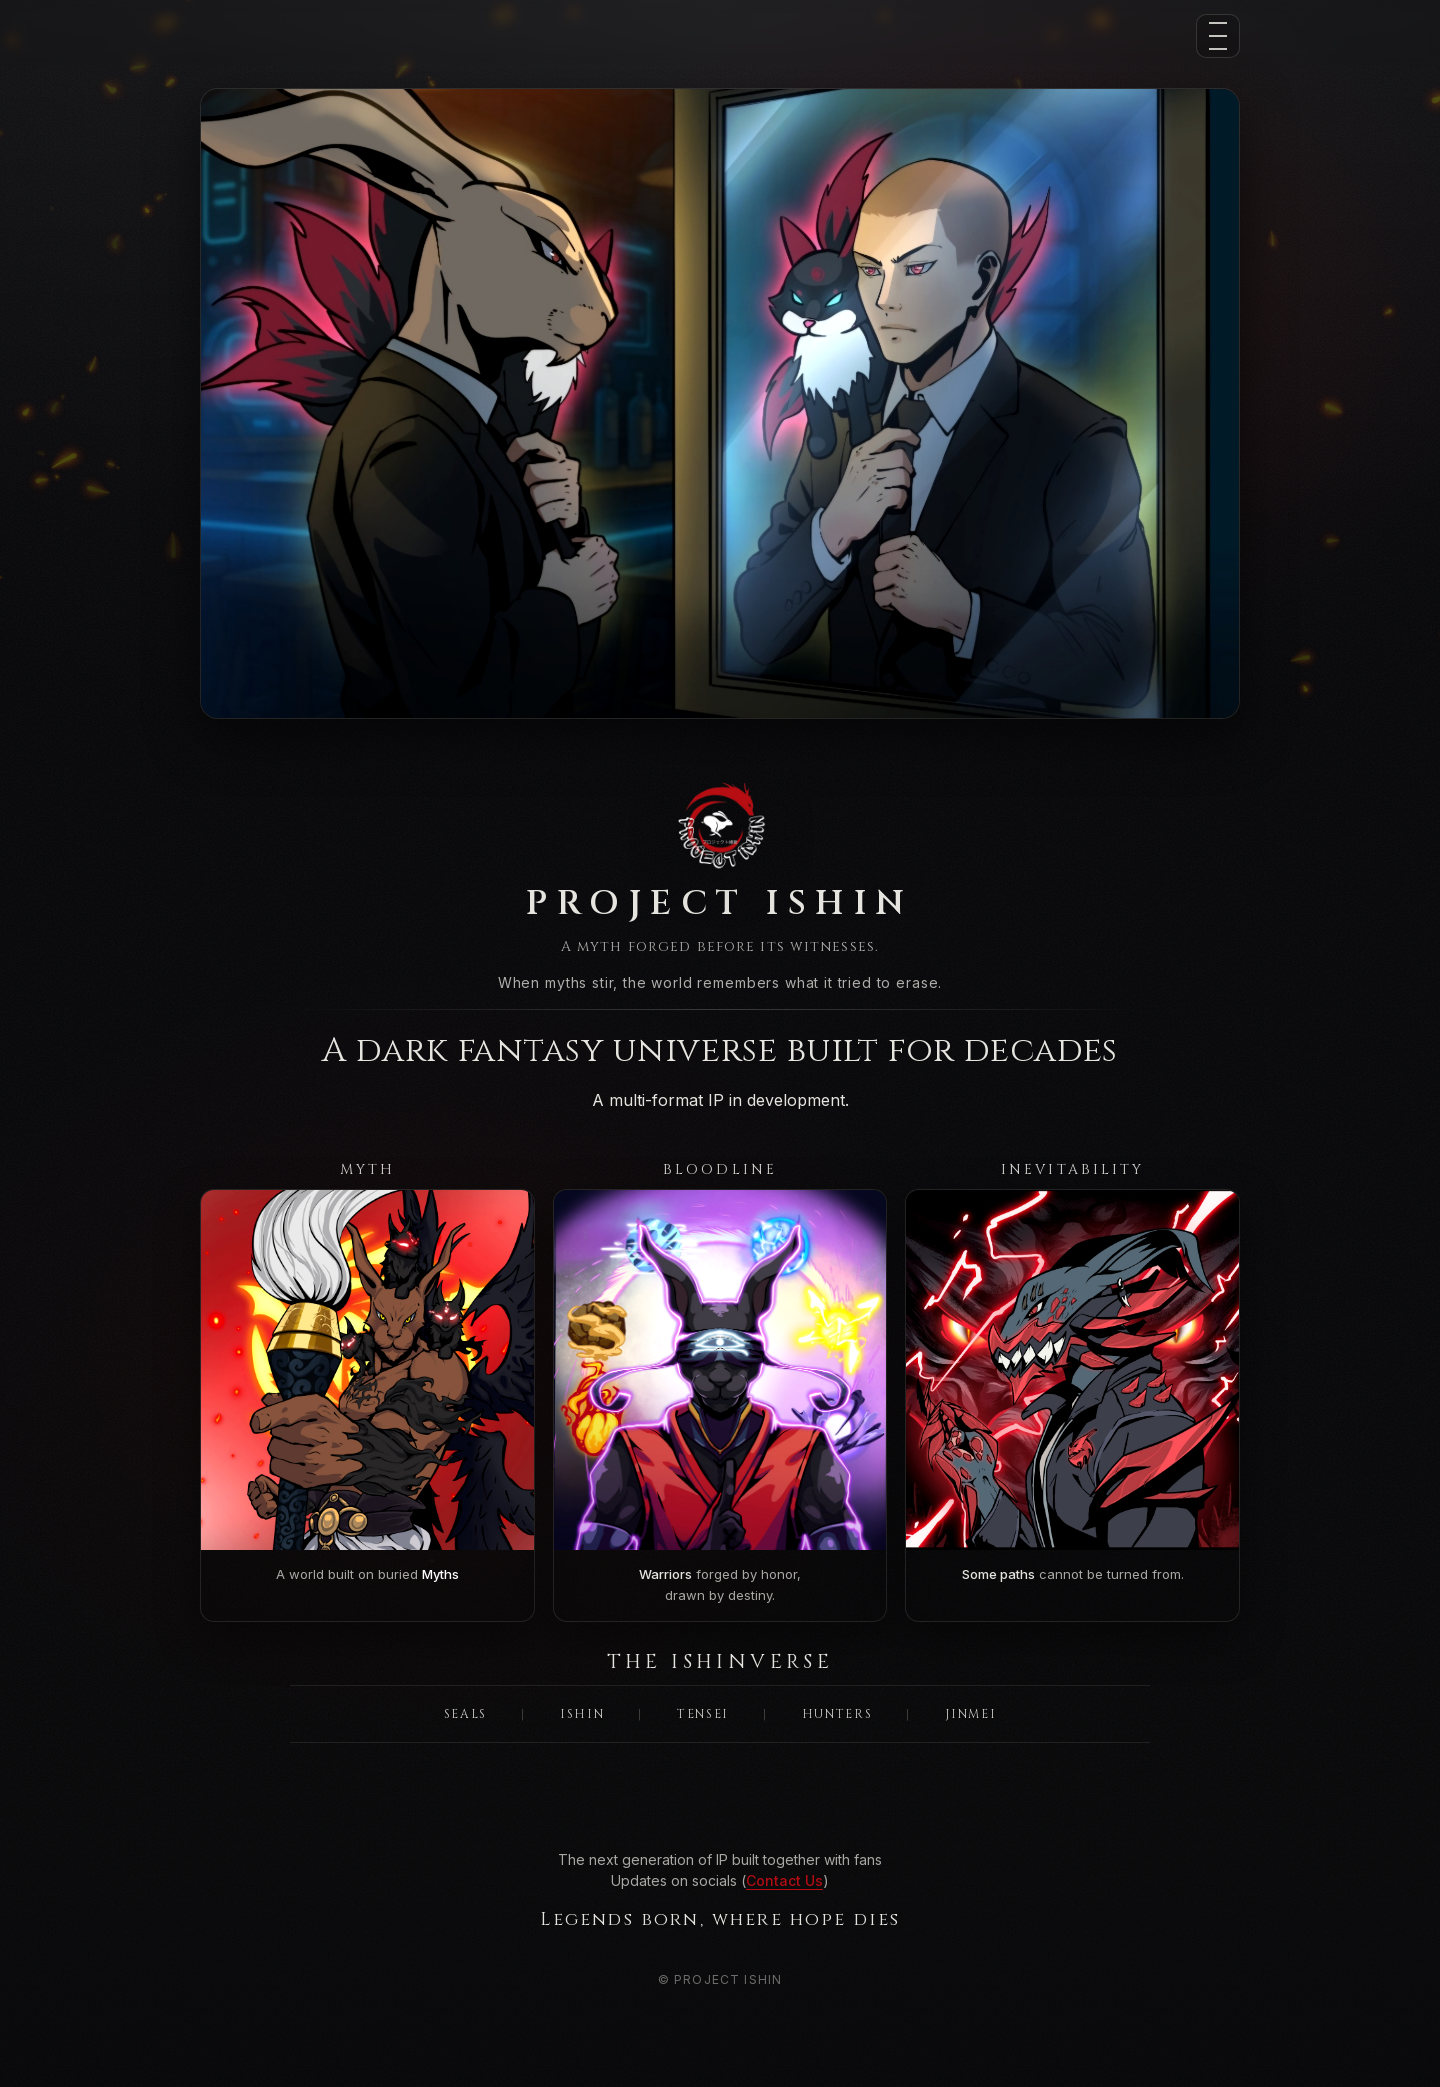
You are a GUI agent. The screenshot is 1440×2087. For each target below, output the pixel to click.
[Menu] (1218, 36)
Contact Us (784, 1880)
